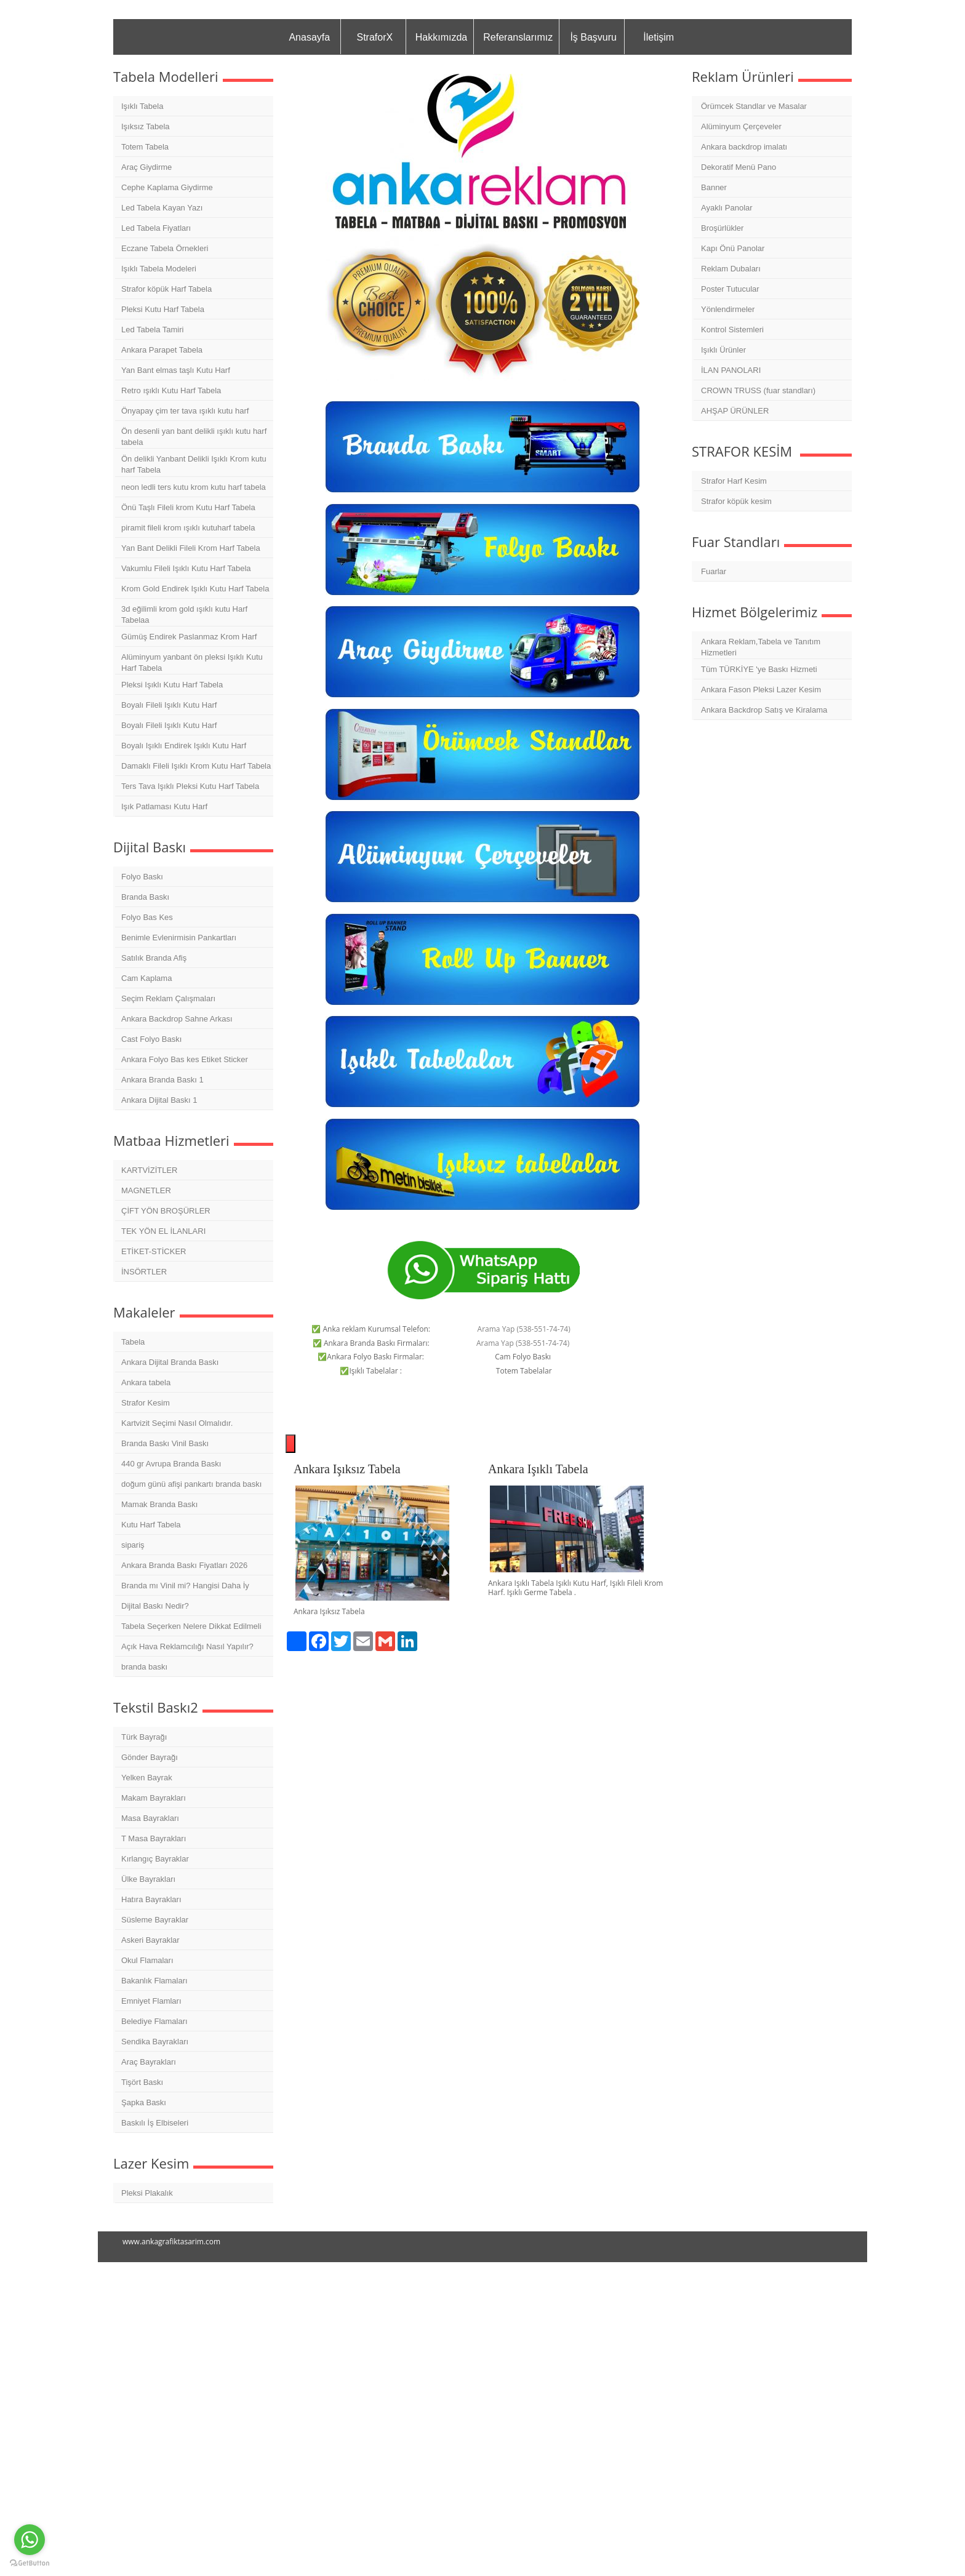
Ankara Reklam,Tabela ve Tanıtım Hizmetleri (760, 647)
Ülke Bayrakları (148, 1879)
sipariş (133, 1545)
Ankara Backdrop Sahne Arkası (177, 1018)
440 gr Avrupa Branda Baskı (171, 1463)
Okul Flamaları (147, 1960)
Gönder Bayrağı (149, 1757)
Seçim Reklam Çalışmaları (168, 998)
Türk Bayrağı (144, 1737)
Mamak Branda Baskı (159, 1504)
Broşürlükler (722, 228)
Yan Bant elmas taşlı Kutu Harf (175, 370)
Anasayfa (309, 37)
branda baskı (144, 1666)
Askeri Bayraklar (150, 1940)
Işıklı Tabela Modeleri (158, 268)
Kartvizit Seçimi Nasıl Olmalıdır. (177, 1423)
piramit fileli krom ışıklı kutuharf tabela (188, 527)
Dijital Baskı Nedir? (155, 1605)
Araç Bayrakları (148, 2061)
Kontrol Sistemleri (732, 329)
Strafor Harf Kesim (734, 481)
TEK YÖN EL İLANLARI (163, 1231)
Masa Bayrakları (150, 1818)
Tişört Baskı (142, 2082)
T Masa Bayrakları (153, 1838)
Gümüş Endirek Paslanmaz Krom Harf (189, 636)
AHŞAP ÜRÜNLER (735, 410)
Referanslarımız (518, 37)
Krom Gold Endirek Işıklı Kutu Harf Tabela (195, 588)
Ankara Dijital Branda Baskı (169, 1362)
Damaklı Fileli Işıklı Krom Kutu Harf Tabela (196, 765)
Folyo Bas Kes (147, 917)
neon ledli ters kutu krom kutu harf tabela (193, 487)
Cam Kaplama (146, 978)
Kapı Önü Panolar (732, 248)
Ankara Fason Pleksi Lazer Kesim (761, 689)
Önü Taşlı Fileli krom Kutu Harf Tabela (188, 507)
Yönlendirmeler (728, 309)
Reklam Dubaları (731, 268)
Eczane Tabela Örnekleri (164, 248)
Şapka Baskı (143, 2102)
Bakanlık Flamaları (154, 1980)
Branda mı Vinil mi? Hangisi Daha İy (185, 1585)
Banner (714, 187)
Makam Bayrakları (153, 1797)
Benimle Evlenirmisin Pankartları (178, 937)
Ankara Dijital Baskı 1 (159, 1100)
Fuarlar (713, 571)
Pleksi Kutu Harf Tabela (162, 309)
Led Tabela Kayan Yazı (161, 207)
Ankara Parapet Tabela (161, 349)
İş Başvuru (593, 37)
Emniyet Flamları (151, 2001)
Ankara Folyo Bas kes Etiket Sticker (184, 1059)
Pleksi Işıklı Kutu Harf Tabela (172, 684)
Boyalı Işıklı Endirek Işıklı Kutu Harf (183, 745)
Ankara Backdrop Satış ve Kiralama (764, 709)
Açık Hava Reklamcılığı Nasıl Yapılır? (187, 1646)
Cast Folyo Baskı (151, 1039)
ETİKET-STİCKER (153, 1251)
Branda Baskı (145, 897)
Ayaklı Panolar (727, 207)
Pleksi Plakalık (147, 2193)
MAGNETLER (146, 1190)
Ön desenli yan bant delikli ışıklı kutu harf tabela (193, 436)
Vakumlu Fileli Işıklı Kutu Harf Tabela (186, 568)
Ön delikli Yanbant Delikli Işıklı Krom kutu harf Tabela (193, 464)
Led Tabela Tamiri (152, 329)
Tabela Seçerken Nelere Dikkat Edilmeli (191, 1626)
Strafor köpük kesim (736, 501)
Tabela (133, 1341)
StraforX (374, 37)
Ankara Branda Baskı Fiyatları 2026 (184, 1565)
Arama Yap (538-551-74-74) (524, 1329)
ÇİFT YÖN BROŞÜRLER (165, 1210)
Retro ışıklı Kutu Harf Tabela (171, 390)
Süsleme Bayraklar (154, 1919)
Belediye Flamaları (154, 2021)
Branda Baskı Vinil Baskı (165, 1443)
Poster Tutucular (730, 289)
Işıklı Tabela (142, 106)
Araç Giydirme (146, 167)
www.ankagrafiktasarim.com (171, 2241)
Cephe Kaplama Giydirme (167, 187)
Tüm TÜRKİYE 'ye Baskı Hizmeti (759, 669)
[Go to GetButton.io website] (29, 2563)
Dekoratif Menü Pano (738, 167)
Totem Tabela (145, 146)
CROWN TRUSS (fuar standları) (758, 390)
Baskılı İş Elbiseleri (154, 2122)
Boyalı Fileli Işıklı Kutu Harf (169, 705)
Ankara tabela (145, 1382)
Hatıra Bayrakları (151, 1899)
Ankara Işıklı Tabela (538, 1469)
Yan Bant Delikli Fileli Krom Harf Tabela (190, 548)
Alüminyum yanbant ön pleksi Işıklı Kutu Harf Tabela (192, 662)
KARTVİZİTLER (149, 1170)
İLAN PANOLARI (731, 370)
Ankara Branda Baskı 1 (162, 1079)
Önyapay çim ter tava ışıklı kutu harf (185, 410)
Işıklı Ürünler (723, 349)
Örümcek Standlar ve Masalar (754, 106)
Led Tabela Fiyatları (156, 228)
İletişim (658, 37)
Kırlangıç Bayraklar (155, 1858)
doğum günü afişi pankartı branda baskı (191, 1484)
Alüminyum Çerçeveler (741, 126)
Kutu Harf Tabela (151, 1524)
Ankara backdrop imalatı (744, 146)
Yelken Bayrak (146, 1777)
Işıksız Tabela (145, 126)
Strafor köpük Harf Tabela (166, 289)
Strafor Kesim (145, 1402)
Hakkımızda (441, 37)
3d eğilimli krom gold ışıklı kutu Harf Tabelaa (184, 614)
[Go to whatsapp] (29, 2539)
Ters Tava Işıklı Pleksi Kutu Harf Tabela (190, 786)
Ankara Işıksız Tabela (347, 1469)
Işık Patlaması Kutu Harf (164, 806)
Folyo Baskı (142, 876)
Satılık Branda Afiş (153, 957)
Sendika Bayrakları (154, 2041)
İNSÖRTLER (144, 1271)
